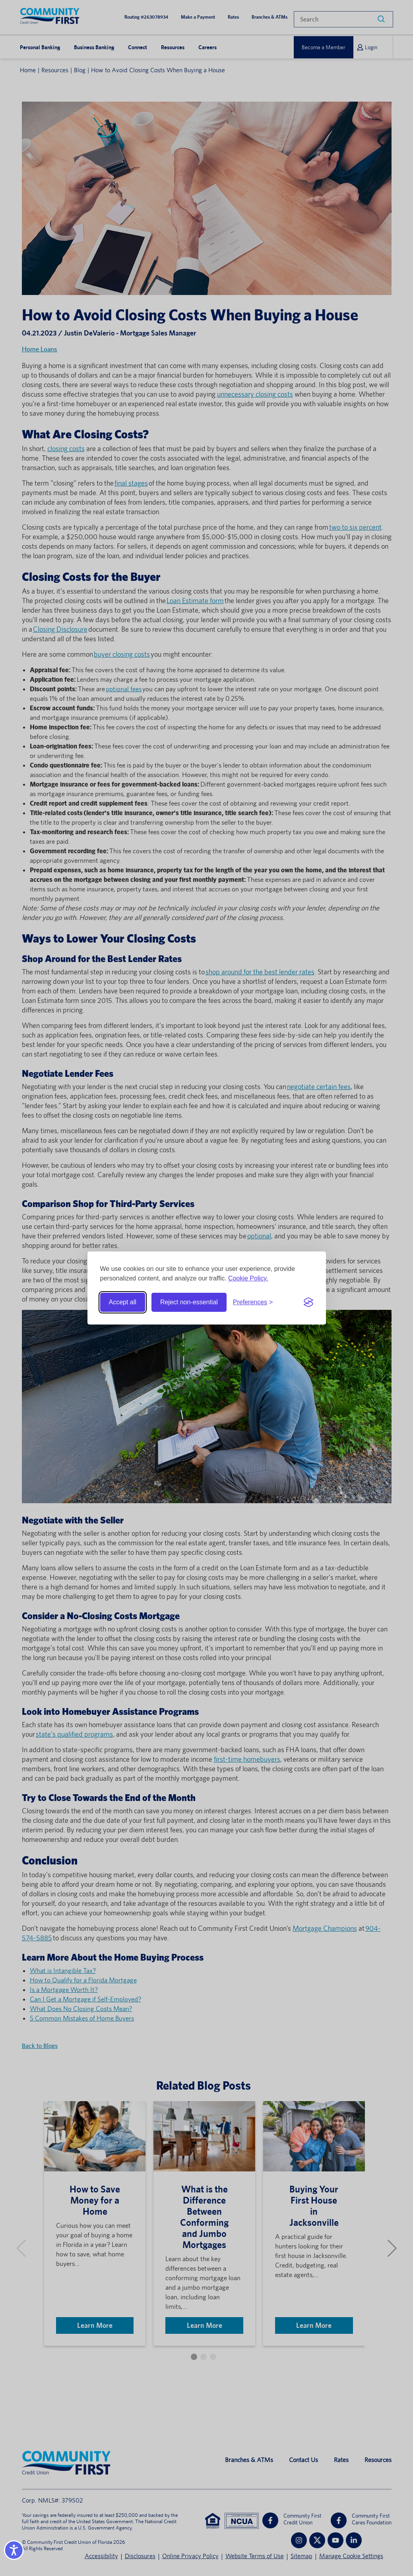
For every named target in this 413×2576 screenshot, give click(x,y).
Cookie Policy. (248, 1278)
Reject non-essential (189, 1302)
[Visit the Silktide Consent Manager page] (308, 1302)
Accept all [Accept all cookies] (122, 1302)
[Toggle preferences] (253, 1302)
